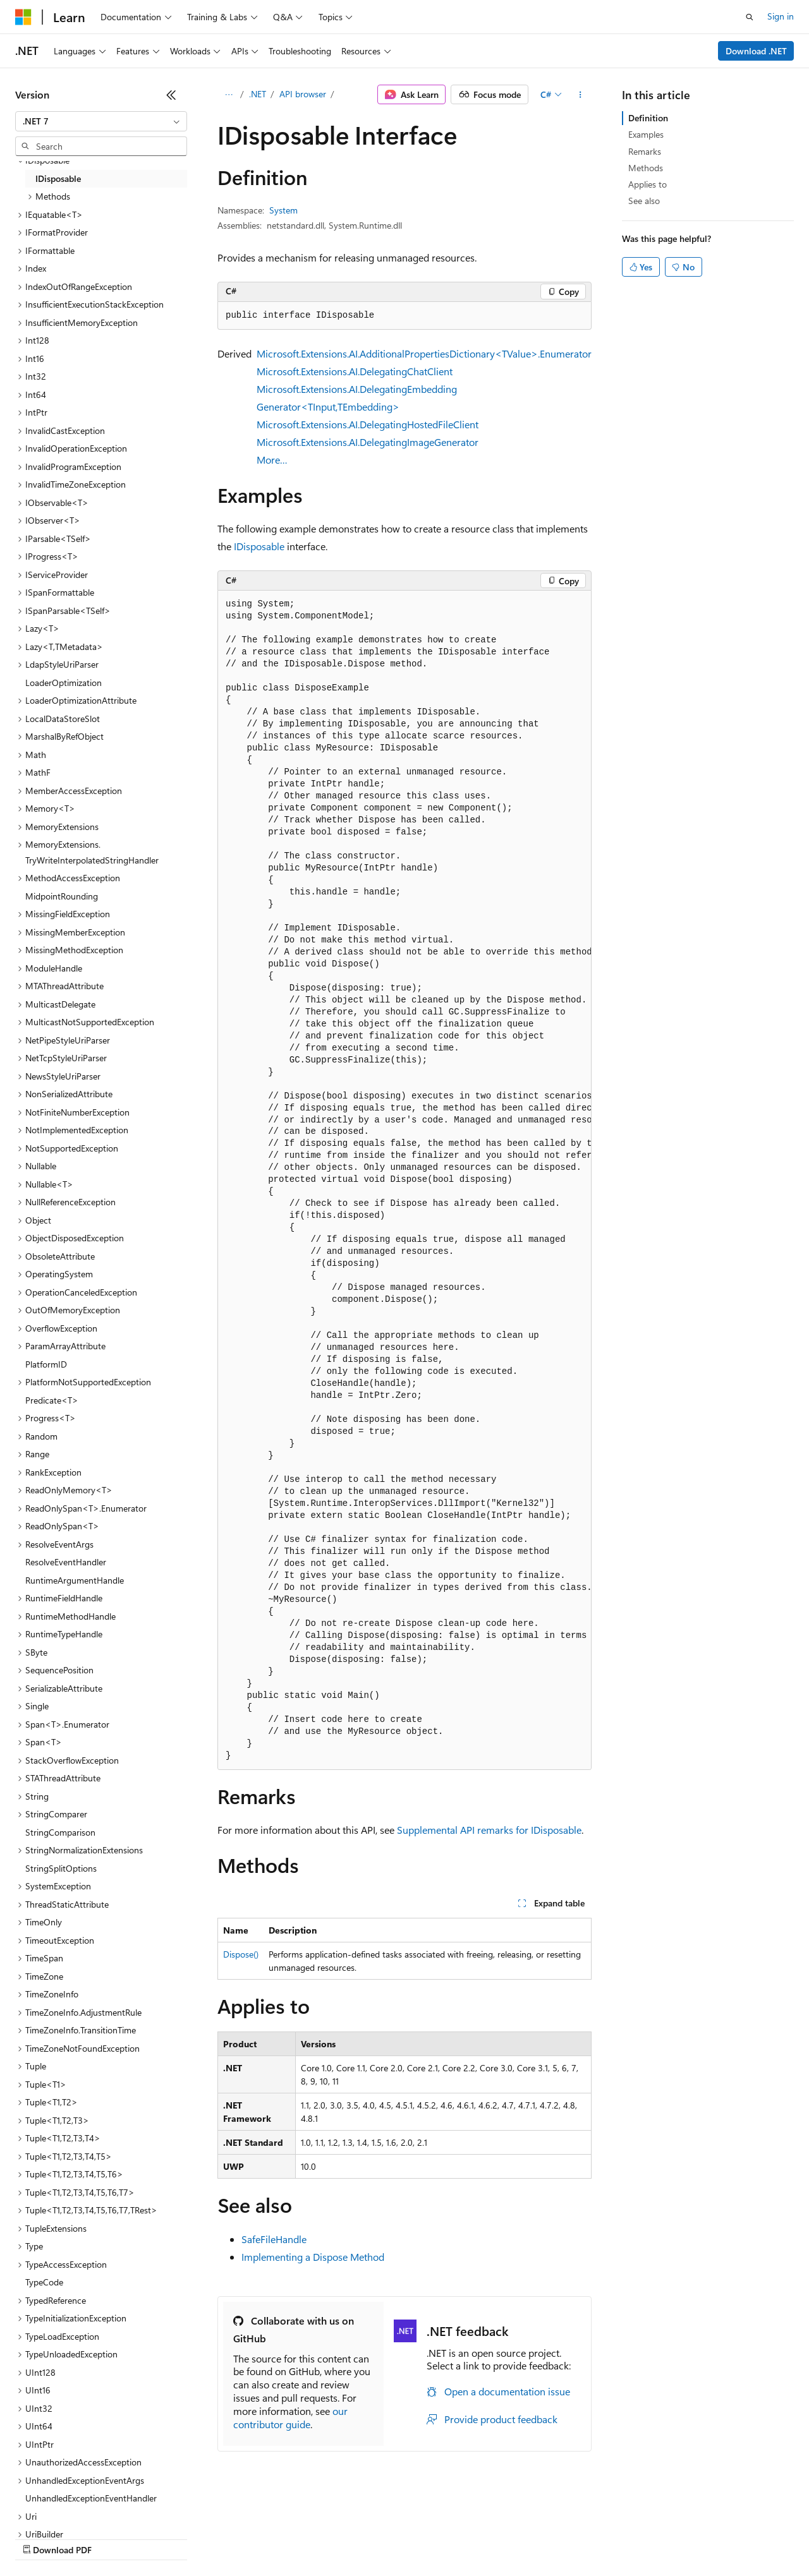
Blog (172, 2538)
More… (272, 459)
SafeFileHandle (274, 2239)
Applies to (647, 184)
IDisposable (259, 546)
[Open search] (749, 17)
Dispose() (241, 1954)
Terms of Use (462, 2538)
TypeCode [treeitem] (44, 2282)
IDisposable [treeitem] (58, 178)
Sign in (780, 16)
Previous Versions (115, 2538)
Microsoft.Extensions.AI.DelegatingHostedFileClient (367, 424)
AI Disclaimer (40, 2538)
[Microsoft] (23, 17)
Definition (648, 118)
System (283, 210)
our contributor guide (290, 2417)
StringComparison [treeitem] (60, 1832)
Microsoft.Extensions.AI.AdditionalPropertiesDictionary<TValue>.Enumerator (424, 353)
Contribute (226, 2538)
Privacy (276, 2538)
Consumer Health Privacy (363, 2538)
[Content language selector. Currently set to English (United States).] (73, 2508)
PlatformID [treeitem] (46, 1364)
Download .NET (756, 51)
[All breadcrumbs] (228, 95)
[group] (404, 1180)
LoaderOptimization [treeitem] (63, 683)
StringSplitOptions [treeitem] (61, 1868)
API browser (302, 94)
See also (644, 201)
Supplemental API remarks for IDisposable (489, 1829)
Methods (645, 168)
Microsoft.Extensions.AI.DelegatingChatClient (355, 371)
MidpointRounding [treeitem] (61, 896)
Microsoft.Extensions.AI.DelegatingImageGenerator (367, 441)
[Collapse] (171, 94)
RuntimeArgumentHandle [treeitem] (74, 1580)
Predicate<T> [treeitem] (51, 1400)
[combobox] (101, 121)
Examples (646, 134)
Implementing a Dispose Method (312, 2256)
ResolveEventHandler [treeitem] (65, 1562)
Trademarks (524, 2538)
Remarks (644, 151)
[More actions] (580, 95)
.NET (257, 94)
